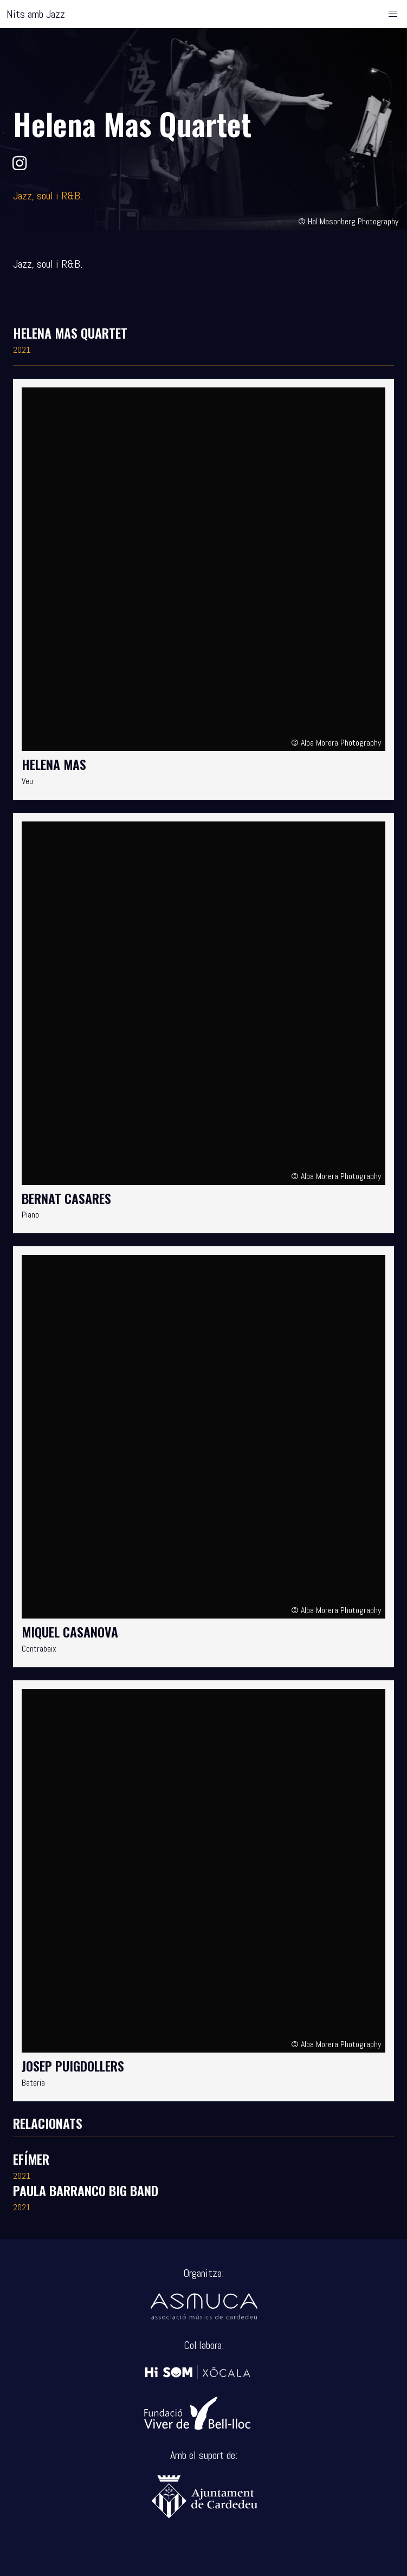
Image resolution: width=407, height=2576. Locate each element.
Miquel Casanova (70, 1631)
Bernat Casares (66, 1198)
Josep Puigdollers (73, 2065)
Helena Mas (54, 764)
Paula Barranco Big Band (85, 2190)
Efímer (31, 2159)
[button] (393, 14)
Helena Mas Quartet (70, 332)
